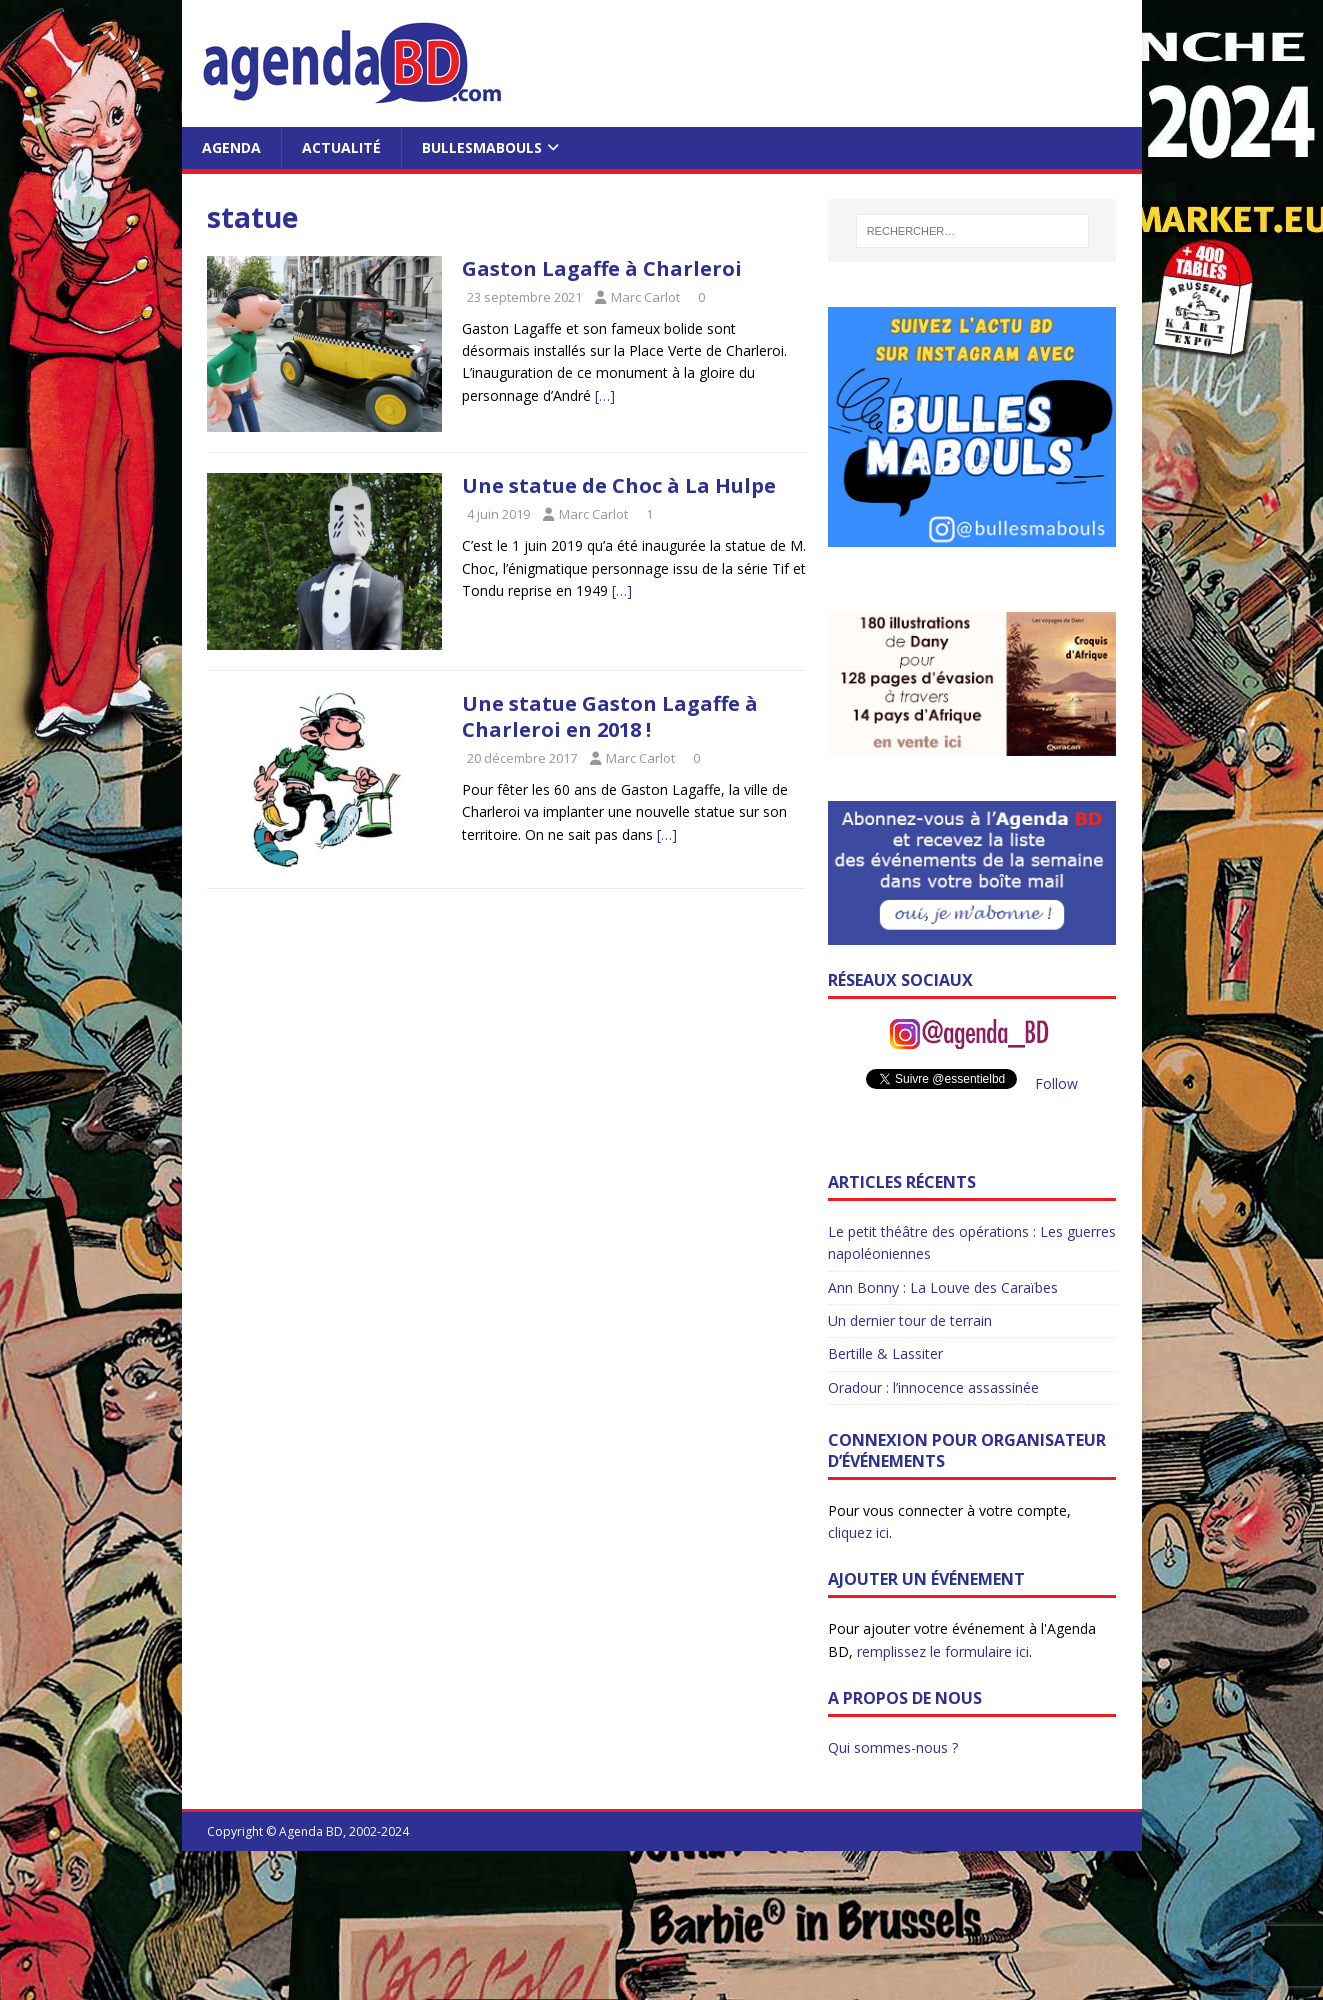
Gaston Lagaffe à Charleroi (602, 268)
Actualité (341, 147)
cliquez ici (858, 1532)
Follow (1056, 1083)
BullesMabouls (482, 147)
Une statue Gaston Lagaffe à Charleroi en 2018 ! (610, 716)
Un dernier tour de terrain (910, 1320)
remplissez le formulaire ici (943, 1651)
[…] (605, 395)
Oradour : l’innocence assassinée (933, 1387)
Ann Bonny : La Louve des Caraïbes (943, 1287)
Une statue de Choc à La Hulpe (619, 485)
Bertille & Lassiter (885, 1353)
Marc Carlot (645, 297)
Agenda (231, 147)
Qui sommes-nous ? (893, 1747)
